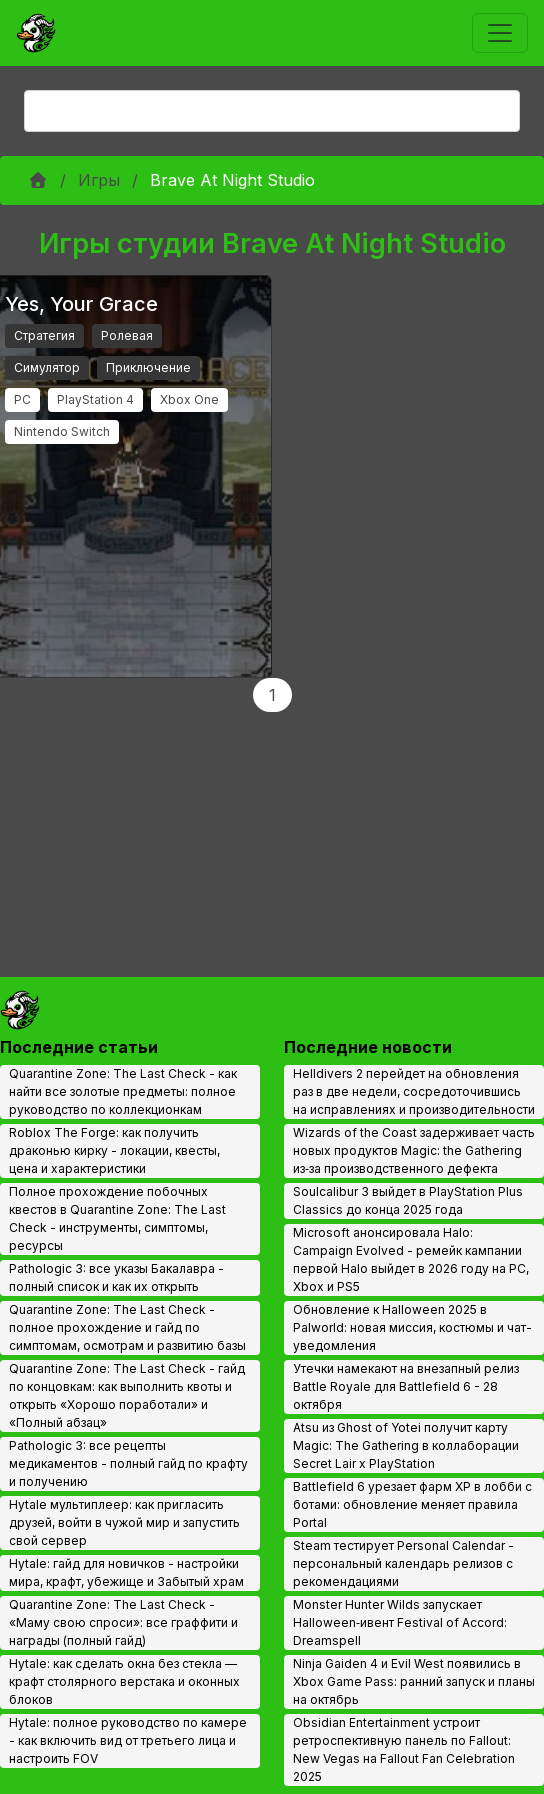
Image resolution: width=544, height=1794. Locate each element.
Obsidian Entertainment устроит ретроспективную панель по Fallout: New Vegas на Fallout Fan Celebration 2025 (404, 1749)
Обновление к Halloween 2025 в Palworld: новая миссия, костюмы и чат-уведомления (412, 1327)
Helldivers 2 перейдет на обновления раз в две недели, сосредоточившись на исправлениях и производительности (414, 1091)
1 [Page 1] (272, 695)
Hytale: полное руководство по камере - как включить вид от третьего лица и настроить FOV (128, 1740)
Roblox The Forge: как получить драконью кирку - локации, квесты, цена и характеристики (114, 1150)
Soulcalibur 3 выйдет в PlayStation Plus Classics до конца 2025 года (408, 1200)
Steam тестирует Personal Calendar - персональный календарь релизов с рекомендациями (403, 1563)
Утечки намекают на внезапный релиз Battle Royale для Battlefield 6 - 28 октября (406, 1386)
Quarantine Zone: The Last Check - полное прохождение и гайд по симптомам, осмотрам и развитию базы (127, 1327)
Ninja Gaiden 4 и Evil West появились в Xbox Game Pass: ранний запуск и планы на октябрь (414, 1681)
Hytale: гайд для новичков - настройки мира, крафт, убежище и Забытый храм (126, 1572)
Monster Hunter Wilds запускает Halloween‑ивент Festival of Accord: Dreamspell (400, 1622)
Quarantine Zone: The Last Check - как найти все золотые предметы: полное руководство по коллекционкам (123, 1091)
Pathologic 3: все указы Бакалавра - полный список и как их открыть (116, 1277)
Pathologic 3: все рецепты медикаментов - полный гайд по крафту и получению (128, 1463)
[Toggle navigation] (500, 33)
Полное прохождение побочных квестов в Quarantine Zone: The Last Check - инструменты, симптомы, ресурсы (117, 1218)
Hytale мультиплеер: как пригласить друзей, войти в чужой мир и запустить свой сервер (124, 1522)
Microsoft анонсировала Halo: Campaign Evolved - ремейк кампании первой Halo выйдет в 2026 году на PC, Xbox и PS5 (411, 1259)
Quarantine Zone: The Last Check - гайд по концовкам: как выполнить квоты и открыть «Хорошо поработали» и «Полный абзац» (127, 1395)
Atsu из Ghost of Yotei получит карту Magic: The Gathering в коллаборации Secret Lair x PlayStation (406, 1445)
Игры (99, 180)
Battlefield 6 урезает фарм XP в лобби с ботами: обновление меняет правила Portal (412, 1504)
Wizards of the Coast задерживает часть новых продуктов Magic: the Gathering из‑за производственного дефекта (414, 1150)
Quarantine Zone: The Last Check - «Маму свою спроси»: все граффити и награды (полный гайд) (123, 1622)
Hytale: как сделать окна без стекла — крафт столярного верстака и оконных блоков (124, 1681)
